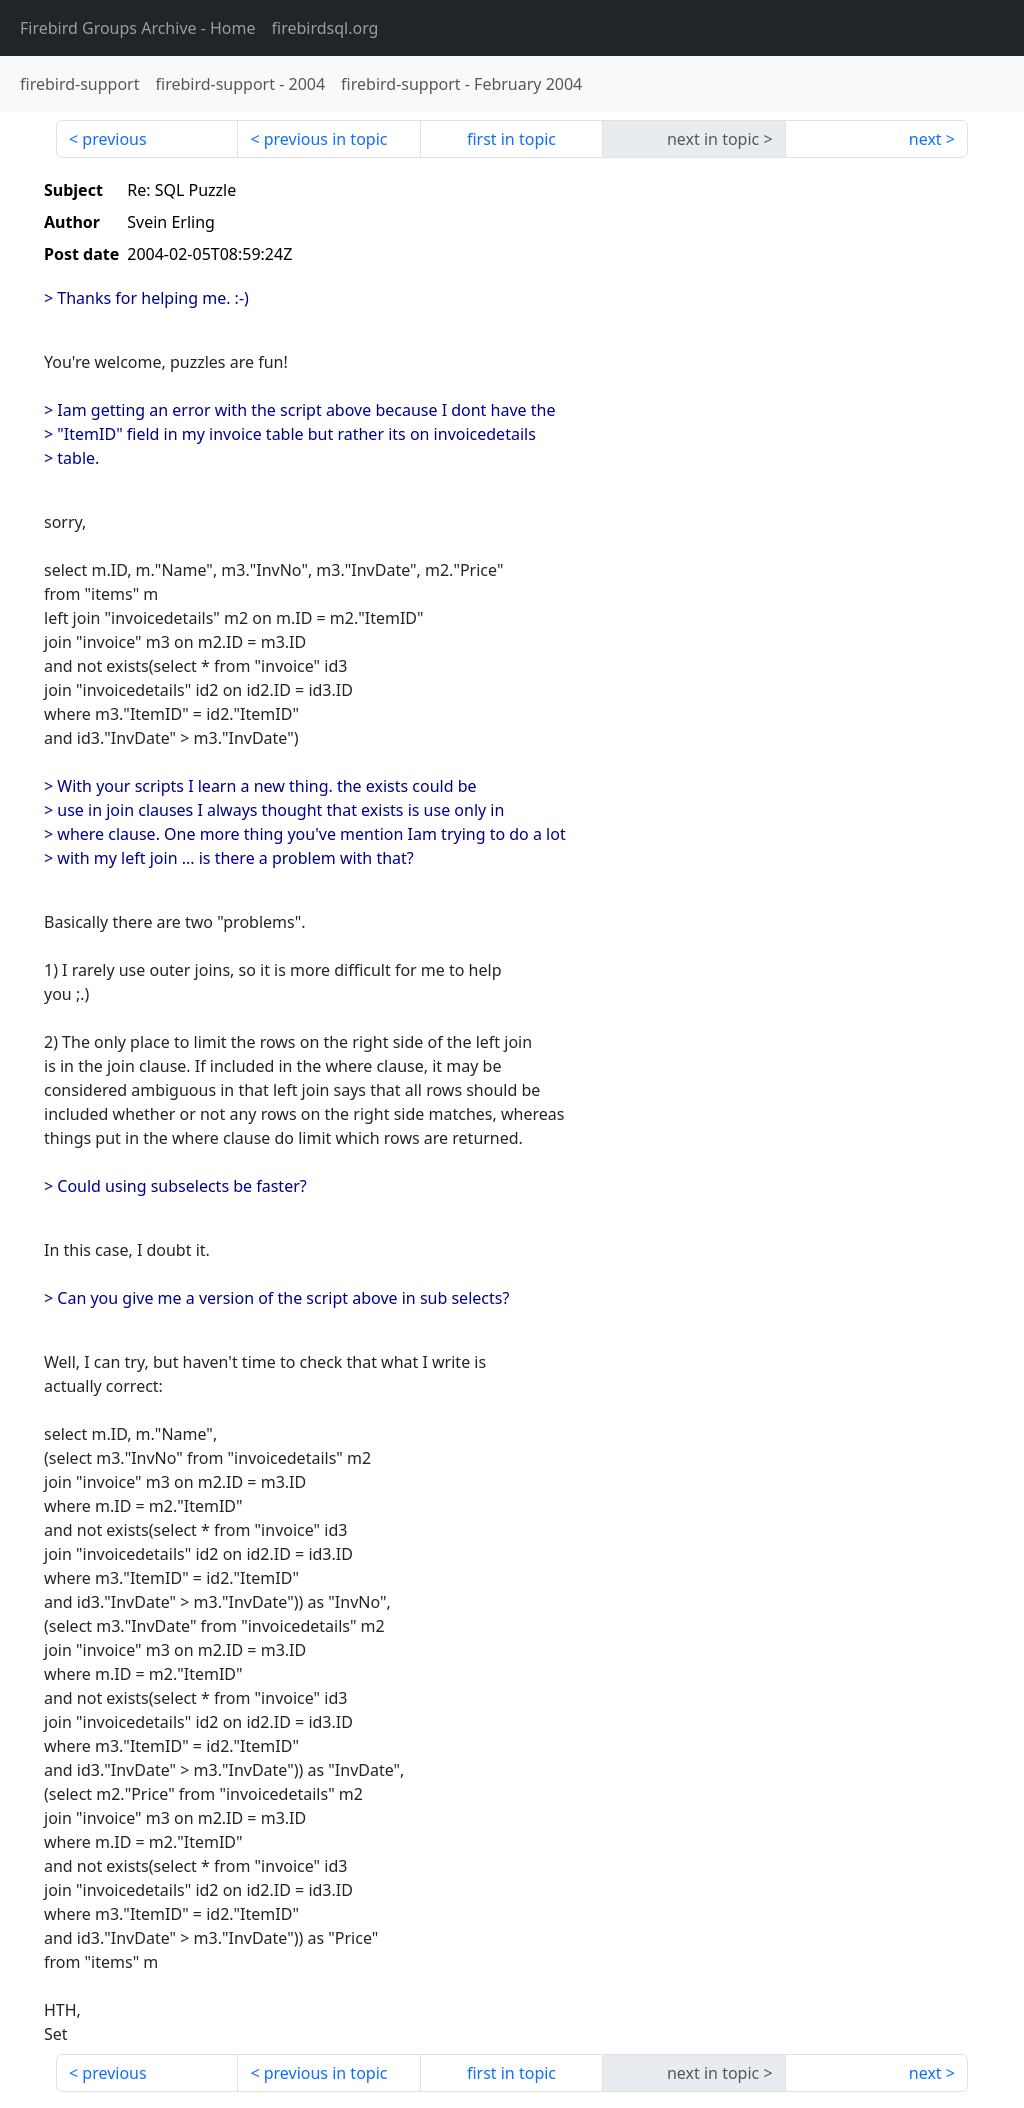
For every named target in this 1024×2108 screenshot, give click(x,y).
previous (114, 139)
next (925, 139)
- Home (138, 28)
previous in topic (326, 139)
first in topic (511, 139)
